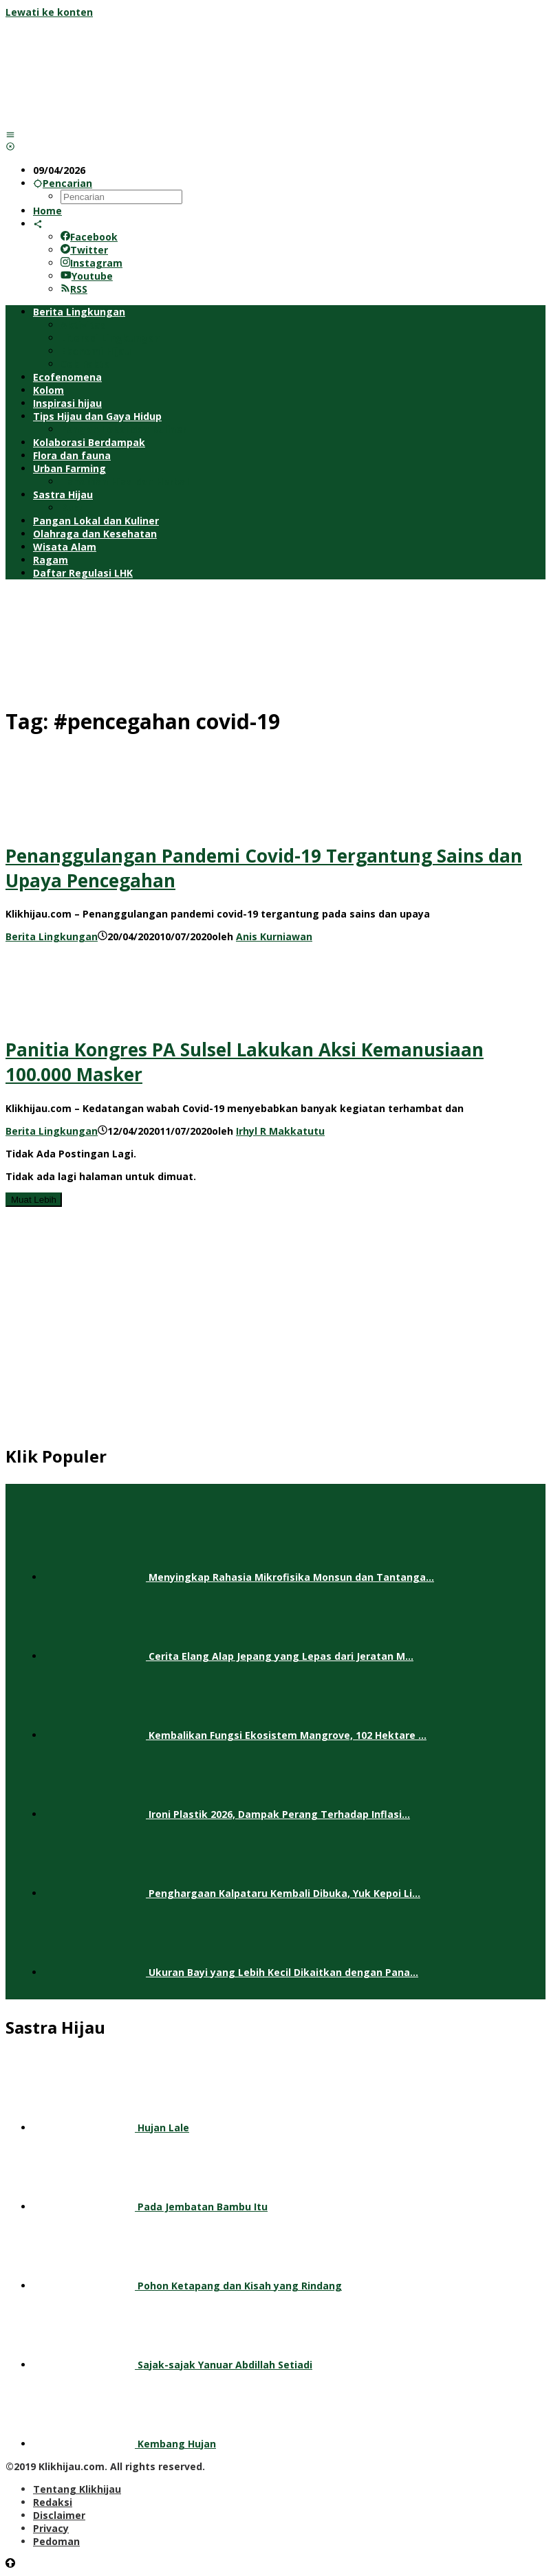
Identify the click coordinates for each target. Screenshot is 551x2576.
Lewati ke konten (49, 12)
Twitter (84, 249)
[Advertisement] (275, 641)
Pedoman (56, 2541)
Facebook (89, 236)
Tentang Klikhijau (77, 2489)
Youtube (87, 275)
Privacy (51, 2528)
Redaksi (52, 2502)
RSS (74, 289)
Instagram (91, 262)
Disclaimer (59, 2515)
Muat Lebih (33, 1200)
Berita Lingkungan (52, 936)
